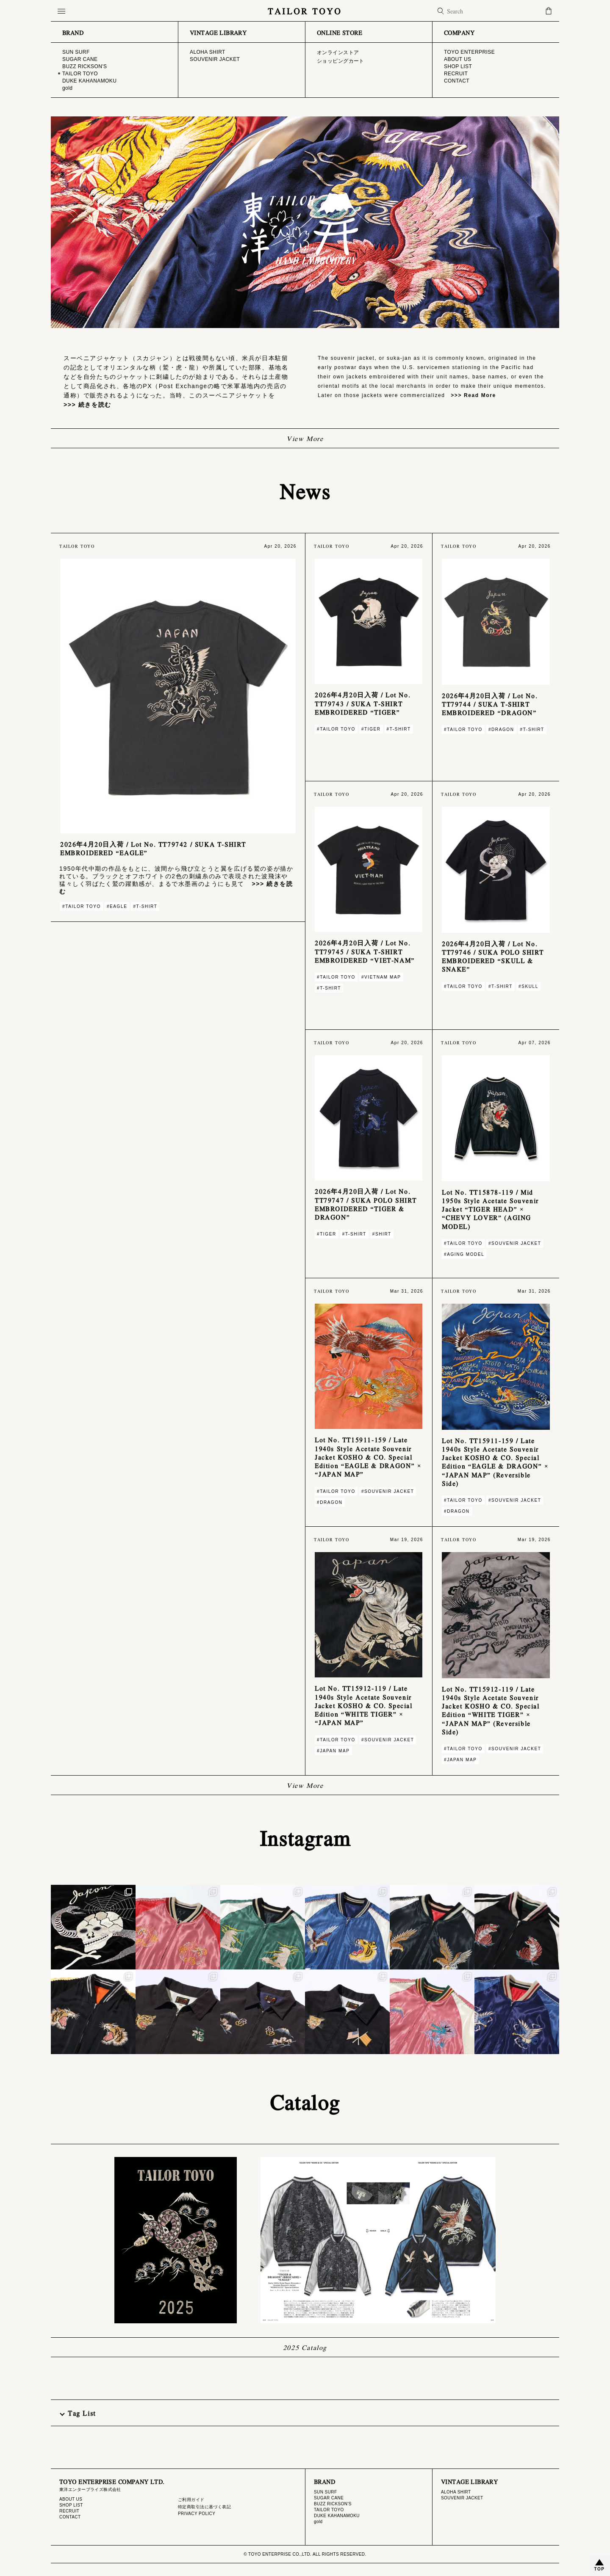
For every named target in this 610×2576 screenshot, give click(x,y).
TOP (599, 2569)
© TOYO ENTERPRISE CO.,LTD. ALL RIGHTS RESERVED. (305, 2554)
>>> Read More (470, 395)
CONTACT (70, 2517)
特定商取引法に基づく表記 (204, 2506)
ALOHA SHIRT (456, 2492)
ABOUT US (70, 2499)
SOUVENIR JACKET (462, 2498)
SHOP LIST (71, 2505)
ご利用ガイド (191, 2499)
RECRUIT (69, 2511)
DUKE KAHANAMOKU (337, 2515)
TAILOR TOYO (305, 11)
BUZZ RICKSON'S (333, 2504)
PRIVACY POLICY (196, 2513)
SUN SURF (325, 2492)
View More (304, 438)
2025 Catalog (305, 2347)
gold (318, 2521)
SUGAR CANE (329, 2498)
